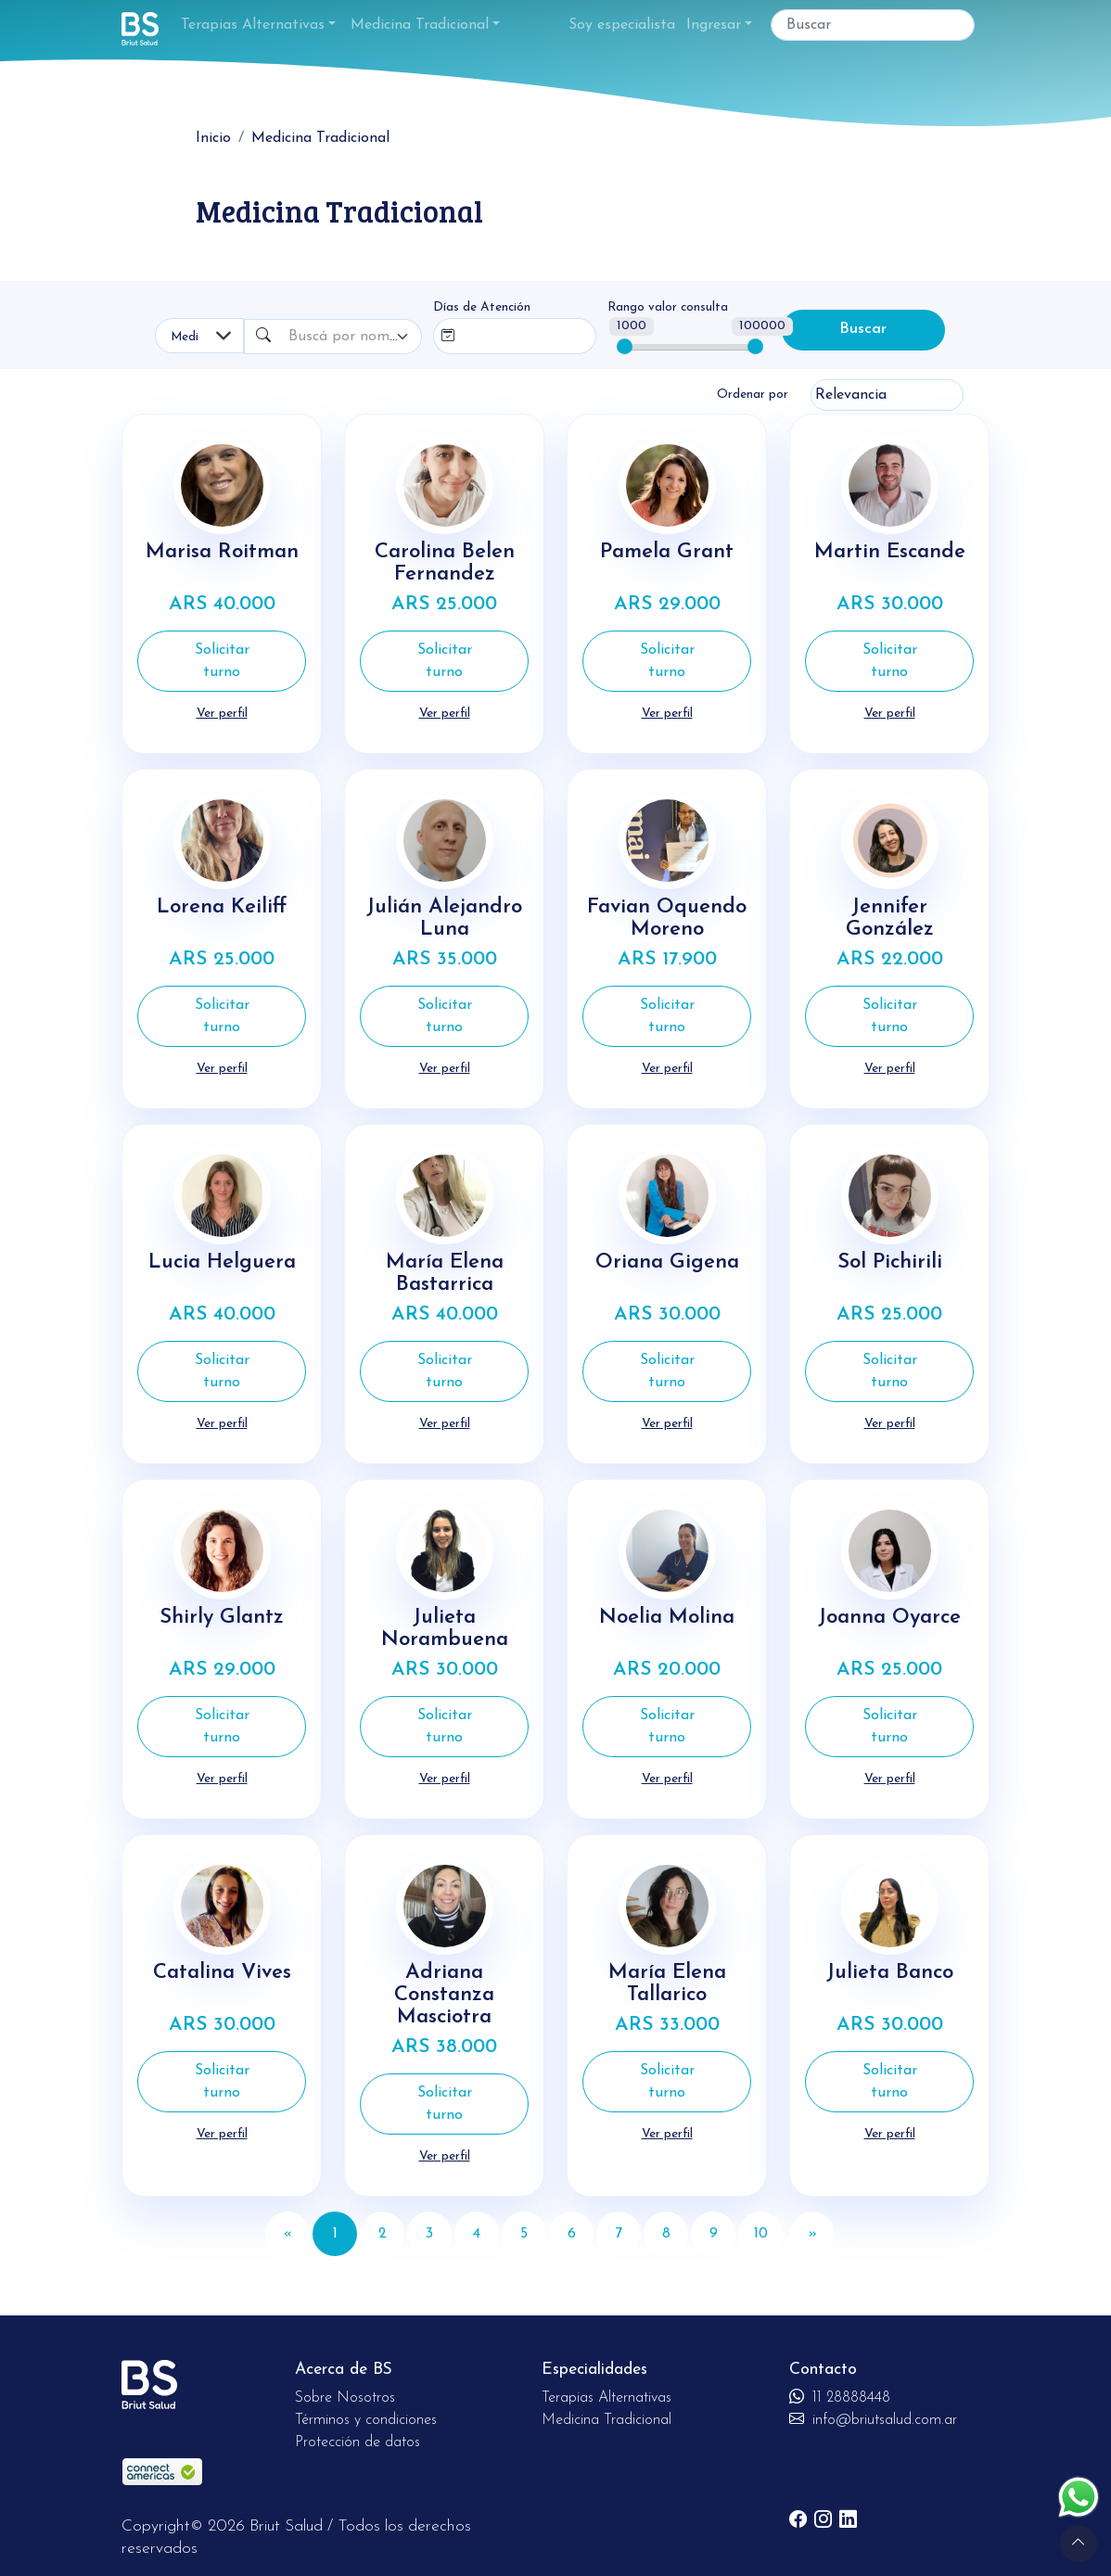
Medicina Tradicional (420, 25)
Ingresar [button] (713, 25)
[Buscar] (873, 25)
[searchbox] (500, 332)
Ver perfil (222, 714)
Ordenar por (752, 395)
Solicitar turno (222, 661)
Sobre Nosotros (345, 2390)
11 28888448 (839, 2390)
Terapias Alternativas (253, 25)
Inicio (213, 138)
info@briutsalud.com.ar (873, 2412)
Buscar (863, 330)
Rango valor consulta (667, 307)
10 (761, 2226)
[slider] (624, 346)
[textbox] (343, 336)
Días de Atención (481, 307)
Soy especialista (621, 25)
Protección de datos (357, 2435)
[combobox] (351, 336)
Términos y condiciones (366, 2412)
